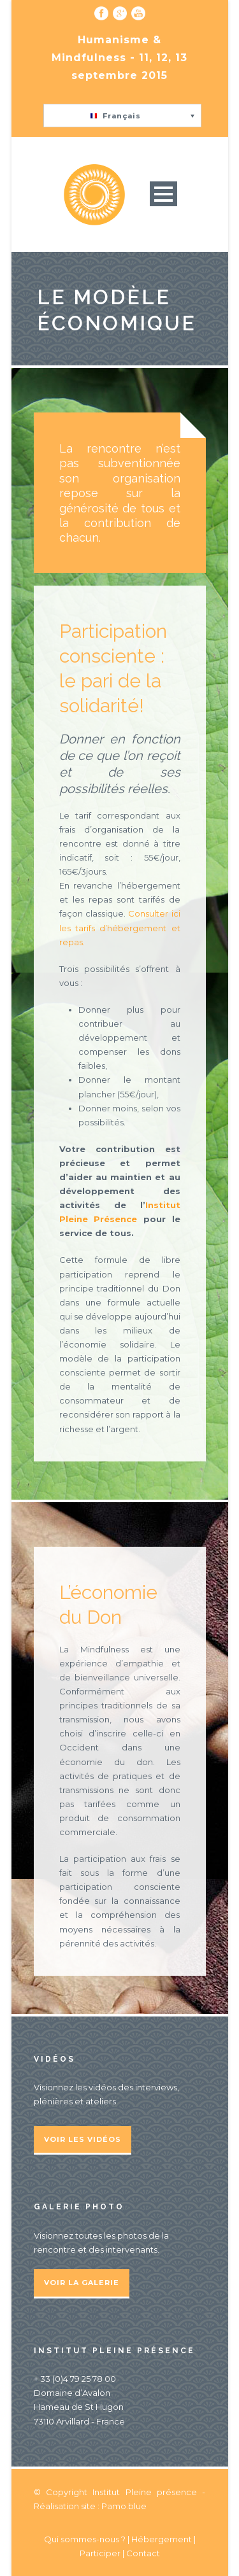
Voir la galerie (81, 2282)
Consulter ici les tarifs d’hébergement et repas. (119, 927)
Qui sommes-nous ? (85, 2539)
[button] (122, 115)
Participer (100, 2553)
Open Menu (163, 193)
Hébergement (161, 2539)
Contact (143, 2553)
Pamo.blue (124, 2506)
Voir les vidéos (82, 2139)
